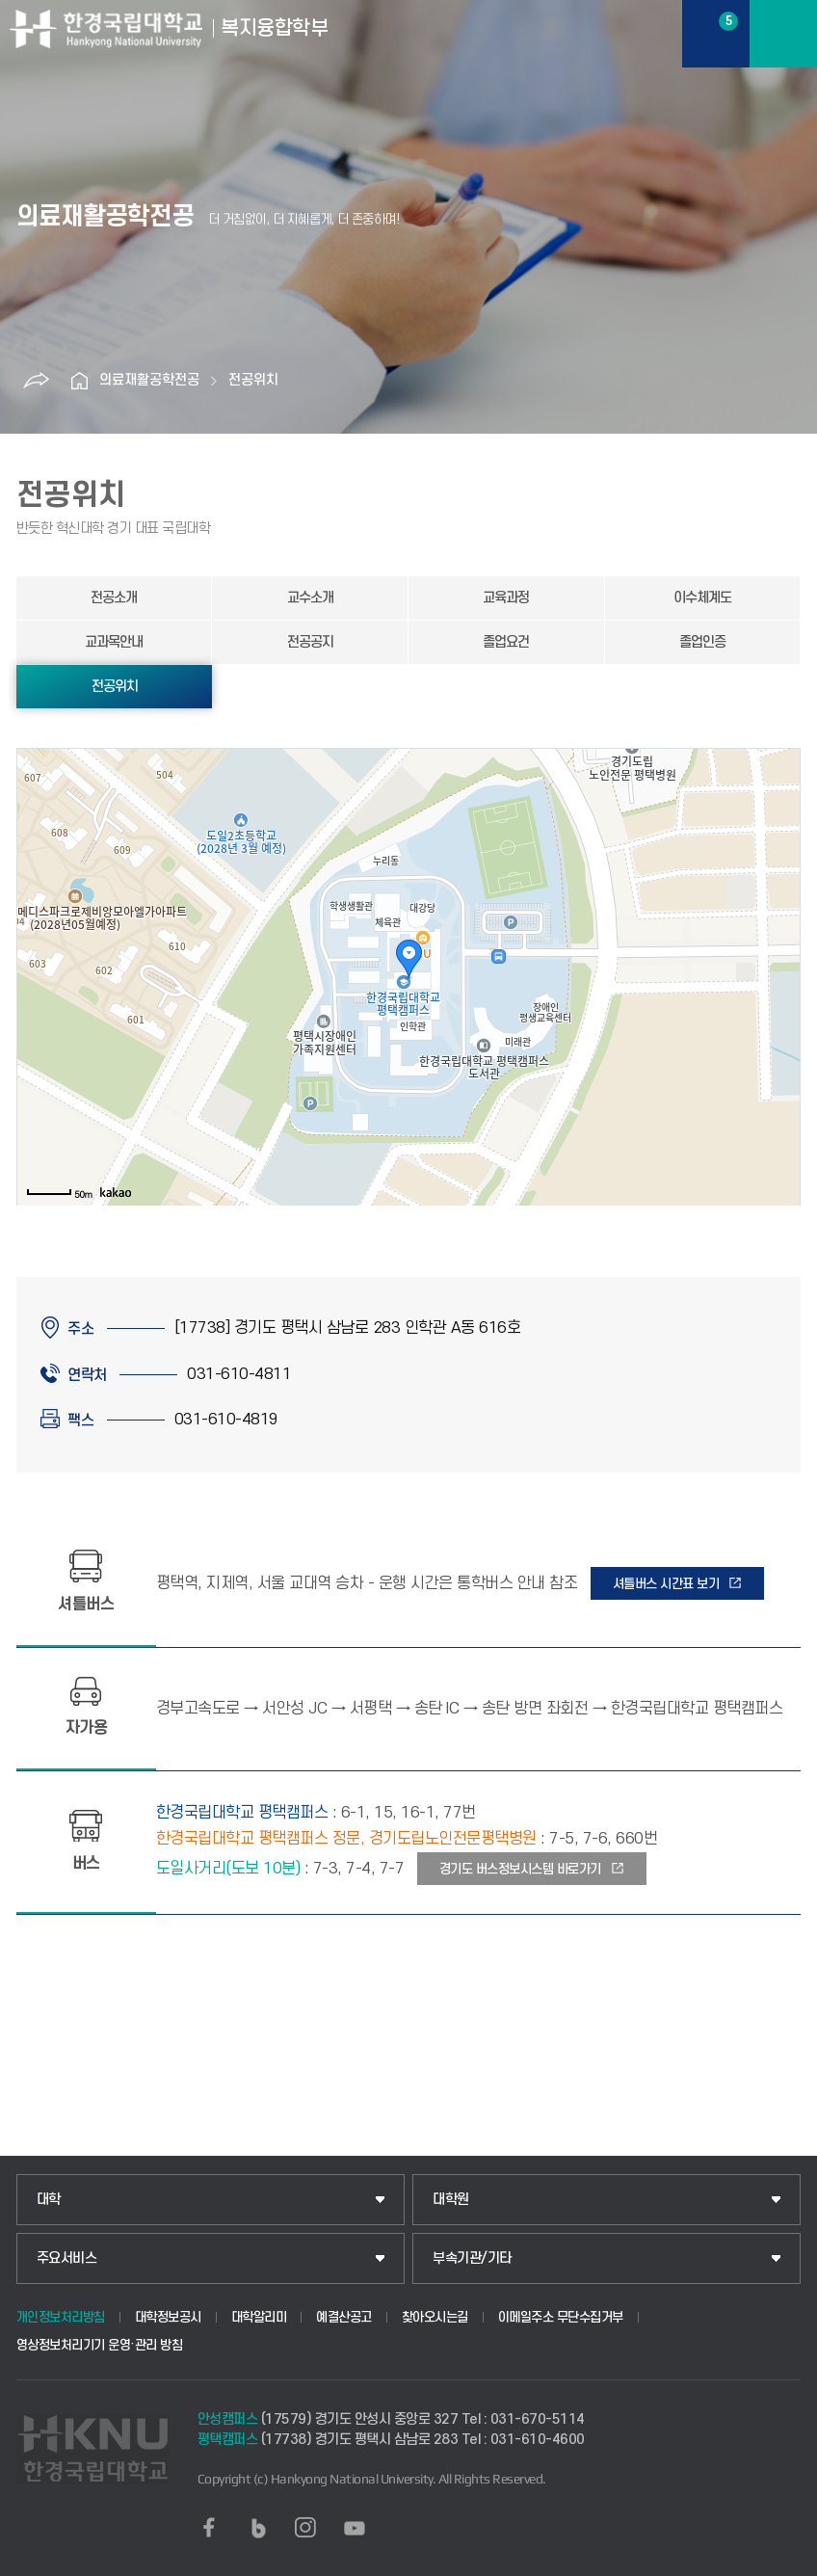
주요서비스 (67, 2258)
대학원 (451, 2199)
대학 (49, 2199)
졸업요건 (506, 642)
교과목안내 (114, 642)
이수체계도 (702, 598)
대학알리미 (259, 2317)
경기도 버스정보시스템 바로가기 (520, 1869)
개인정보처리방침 (60, 2317)
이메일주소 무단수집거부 (560, 2317)
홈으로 (80, 381)
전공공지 (310, 642)
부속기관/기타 (472, 2258)
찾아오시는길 (435, 2317)
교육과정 (506, 598)
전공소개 (114, 598)
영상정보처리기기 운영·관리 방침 (99, 2345)
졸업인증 (702, 642)
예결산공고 (344, 2317)
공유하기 (37, 381)
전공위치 (253, 380)
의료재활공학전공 (149, 380)
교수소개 (310, 598)
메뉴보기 (783, 33)
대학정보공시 (168, 2317)
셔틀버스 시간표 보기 (666, 1584)
